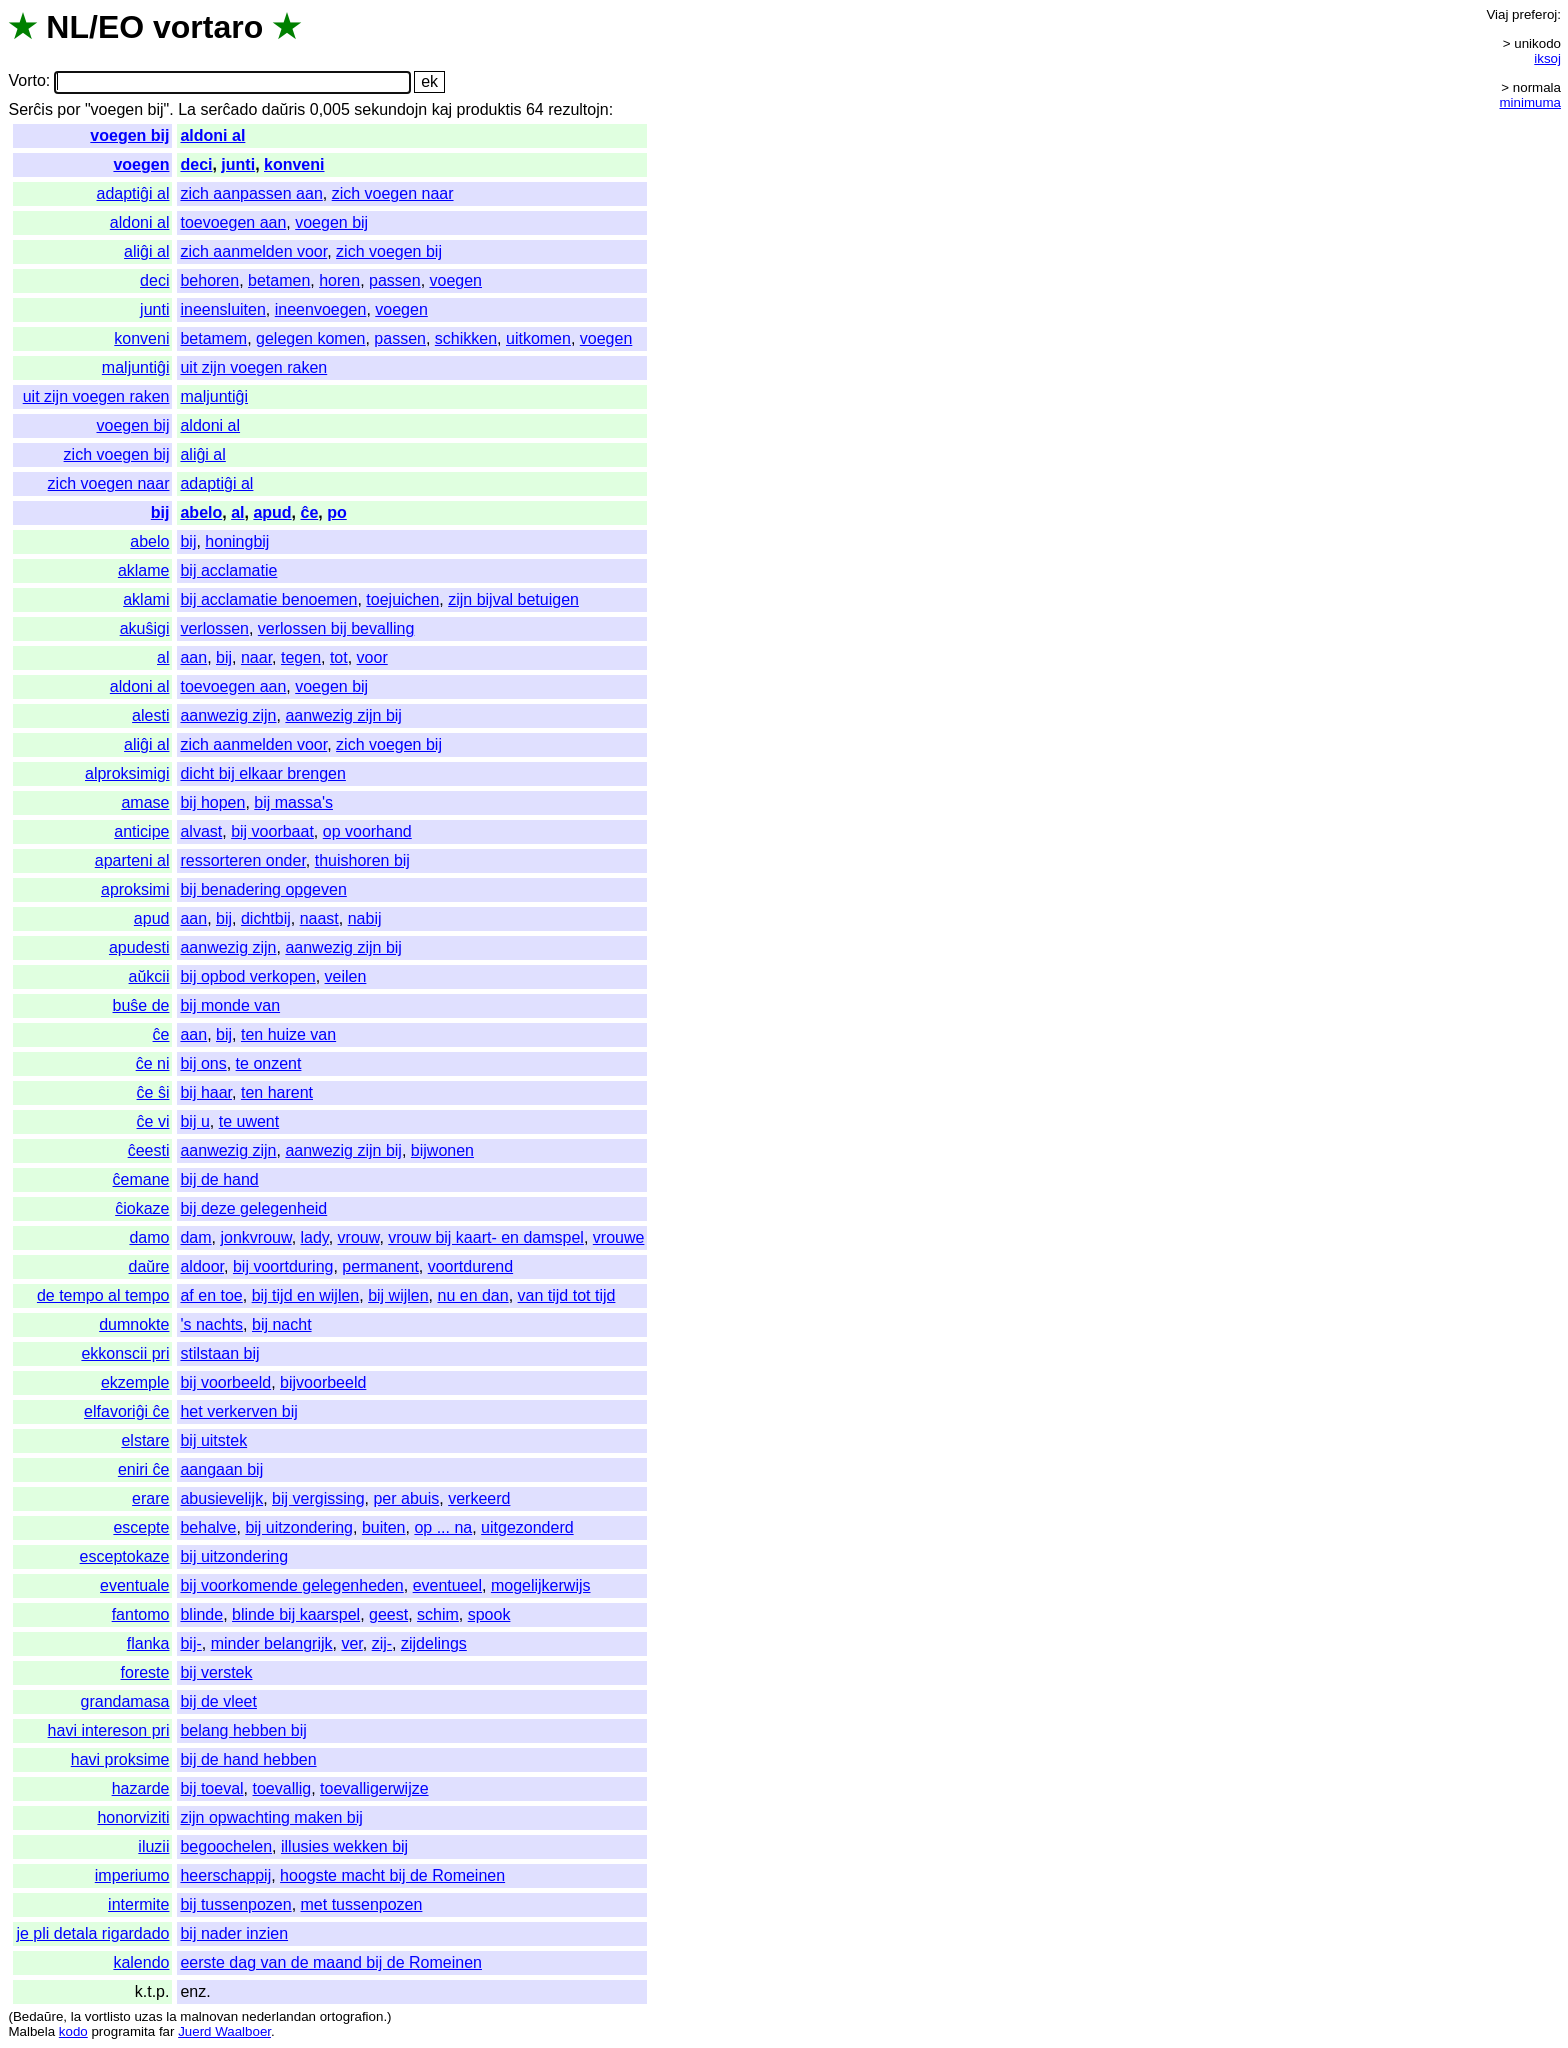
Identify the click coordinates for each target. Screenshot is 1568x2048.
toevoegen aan (233, 222)
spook (489, 1614)
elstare (145, 1440)
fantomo (141, 1614)
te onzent (269, 1063)
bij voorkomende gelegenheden (291, 1585)
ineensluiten (222, 309)
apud (272, 512)
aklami (146, 599)
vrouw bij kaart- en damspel (486, 1237)
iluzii (153, 1846)
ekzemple (135, 1382)
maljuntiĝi (136, 367)
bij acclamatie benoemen (268, 599)
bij (160, 512)
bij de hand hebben (248, 1759)
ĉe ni (153, 1063)
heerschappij (225, 1875)
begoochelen (226, 1846)
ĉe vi (153, 1121)
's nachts (211, 1324)
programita (123, 2031)
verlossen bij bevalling (336, 628)
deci (196, 164)
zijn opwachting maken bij (271, 1817)
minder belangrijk (272, 1643)
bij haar (206, 1092)
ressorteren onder (242, 860)
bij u (194, 1121)
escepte (141, 1527)
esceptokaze (125, 1556)
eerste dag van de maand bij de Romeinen (331, 1962)
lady (315, 1237)
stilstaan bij (219, 1353)
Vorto (26, 81)
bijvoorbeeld (323, 1382)
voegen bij (129, 135)
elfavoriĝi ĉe (126, 1411)
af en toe (211, 1295)
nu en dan (472, 1295)
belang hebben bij (243, 1730)
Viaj (1497, 14)
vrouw (359, 1237)
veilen (346, 976)
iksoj (1547, 58)
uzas (148, 2016)
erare (150, 1498)
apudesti (139, 947)
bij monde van (230, 1005)
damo (149, 1237)
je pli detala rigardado (92, 1933)
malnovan (209, 2016)
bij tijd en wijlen (306, 1295)
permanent (380, 1266)
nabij (365, 918)
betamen (279, 280)
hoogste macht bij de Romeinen (392, 1875)
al (237, 512)
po (337, 512)
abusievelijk (221, 1498)
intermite (138, 1904)
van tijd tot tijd (567, 1295)
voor (372, 657)
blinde (201, 1614)
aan (193, 657)
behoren (209, 280)
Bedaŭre (38, 2016)
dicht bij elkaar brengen (262, 773)
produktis (489, 109)
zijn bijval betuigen (513, 599)
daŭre (149, 1266)
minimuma (1530, 102)
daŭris (284, 109)
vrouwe (619, 1237)
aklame (144, 570)
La (187, 109)
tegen (301, 657)
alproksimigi (127, 773)
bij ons (203, 1063)
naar (256, 657)
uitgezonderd (527, 1527)
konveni (294, 164)
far (167, 2031)
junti (238, 164)
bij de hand (219, 1179)
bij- (190, 1643)
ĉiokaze (142, 1208)
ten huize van (288, 1034)
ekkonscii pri (125, 1353)
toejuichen (402, 599)
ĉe (309, 512)
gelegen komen (310, 338)
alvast (201, 831)
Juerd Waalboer (224, 2031)
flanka (148, 1643)
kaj (442, 109)
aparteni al (132, 860)
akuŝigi (145, 628)
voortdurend (470, 1266)
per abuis (406, 1498)
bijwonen (442, 1150)
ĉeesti (149, 1150)
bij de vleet (218, 1701)
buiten (384, 1527)
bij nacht (282, 1324)
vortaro (208, 27)
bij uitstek (213, 1440)
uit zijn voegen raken (253, 367)
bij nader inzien (234, 1933)
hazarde (141, 1788)
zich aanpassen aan (251, 193)
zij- (382, 1643)
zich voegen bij (389, 251)
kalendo (141, 1962)
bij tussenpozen (235, 1904)
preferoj (1534, 14)
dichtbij (266, 918)
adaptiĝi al (133, 193)
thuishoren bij (362, 860)
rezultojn (578, 109)
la (76, 2016)
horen (339, 280)
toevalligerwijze (374, 1788)
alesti (150, 715)
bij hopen (212, 802)
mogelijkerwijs (541, 1585)
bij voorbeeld (225, 1382)
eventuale (134, 1585)
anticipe (141, 831)
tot (339, 657)
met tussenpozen (362, 1904)
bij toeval (211, 1788)
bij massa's (293, 802)
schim (438, 1614)
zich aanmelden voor (253, 251)
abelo (201, 512)
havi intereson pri (109, 1730)
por (68, 109)
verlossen (214, 628)
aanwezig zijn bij (343, 715)
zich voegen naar (393, 193)
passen (395, 280)
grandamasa (125, 1701)
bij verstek (216, 1672)
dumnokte (134, 1324)
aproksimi (135, 889)
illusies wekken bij (344, 1846)
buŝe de (141, 1005)
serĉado (228, 109)
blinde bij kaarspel (296, 1614)
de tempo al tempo (103, 1295)
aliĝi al (146, 251)
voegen (141, 164)
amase (145, 802)
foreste (145, 1672)
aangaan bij (221, 1469)
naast (319, 918)
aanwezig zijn (228, 715)
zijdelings (434, 1643)
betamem (213, 338)
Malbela (31, 2031)
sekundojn (390, 109)
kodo (73, 2031)
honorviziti (133, 1817)
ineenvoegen (321, 309)
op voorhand (367, 831)
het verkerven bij (238, 1411)
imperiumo (132, 1875)
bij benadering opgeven (263, 889)
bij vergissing (318, 1498)
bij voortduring (283, 1266)
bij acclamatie (228, 570)
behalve (208, 1527)
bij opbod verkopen (247, 976)
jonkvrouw (255, 1237)
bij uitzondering (299, 1527)
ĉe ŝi (153, 1092)
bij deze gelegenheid (253, 1208)
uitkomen (538, 338)
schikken (466, 338)
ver (351, 1643)
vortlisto (108, 2016)
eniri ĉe (144, 1469)
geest (388, 1614)
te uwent (249, 1121)
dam (195, 1237)
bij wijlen (398, 1295)
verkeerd (479, 1498)
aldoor (202, 1266)
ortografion (352, 2016)
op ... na (443, 1527)
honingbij (237, 541)
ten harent (277, 1092)
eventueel (447, 1585)
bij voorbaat (272, 831)
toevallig (282, 1788)
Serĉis (30, 109)
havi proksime (120, 1759)
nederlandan (279, 2016)
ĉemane (141, 1179)
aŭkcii (149, 976)
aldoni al (212, 135)
